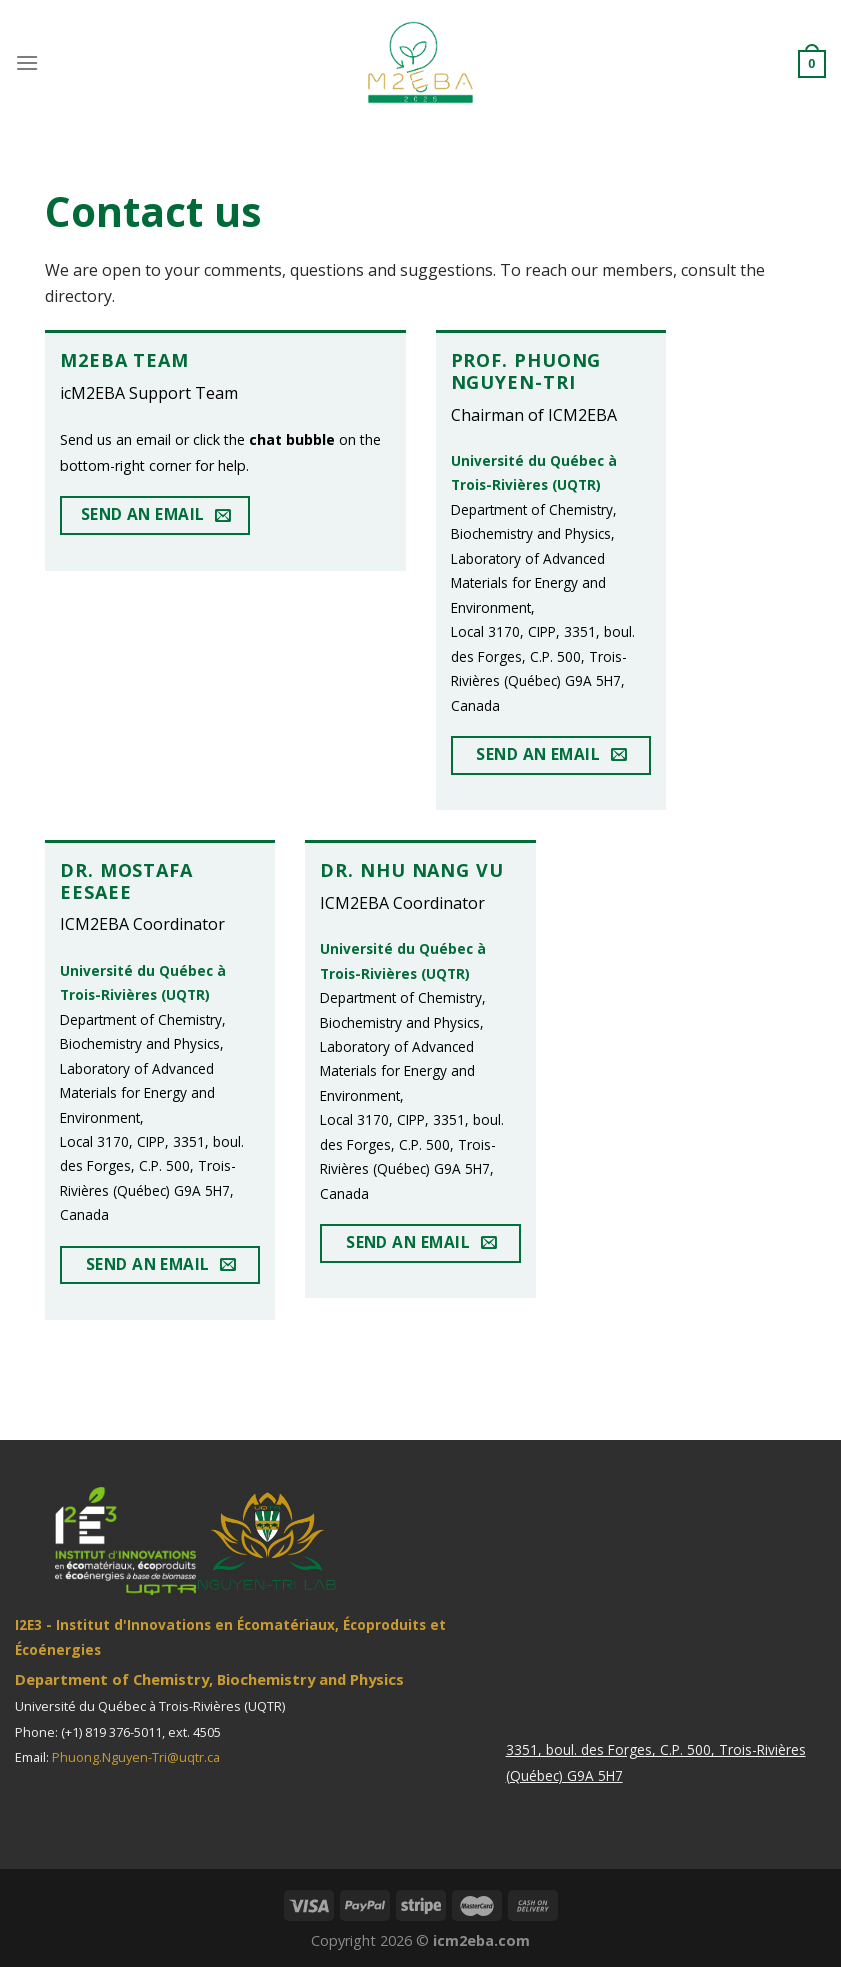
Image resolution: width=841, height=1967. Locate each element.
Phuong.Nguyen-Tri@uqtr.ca (136, 1757)
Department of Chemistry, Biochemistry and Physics (209, 1679)
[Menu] (27, 62)
